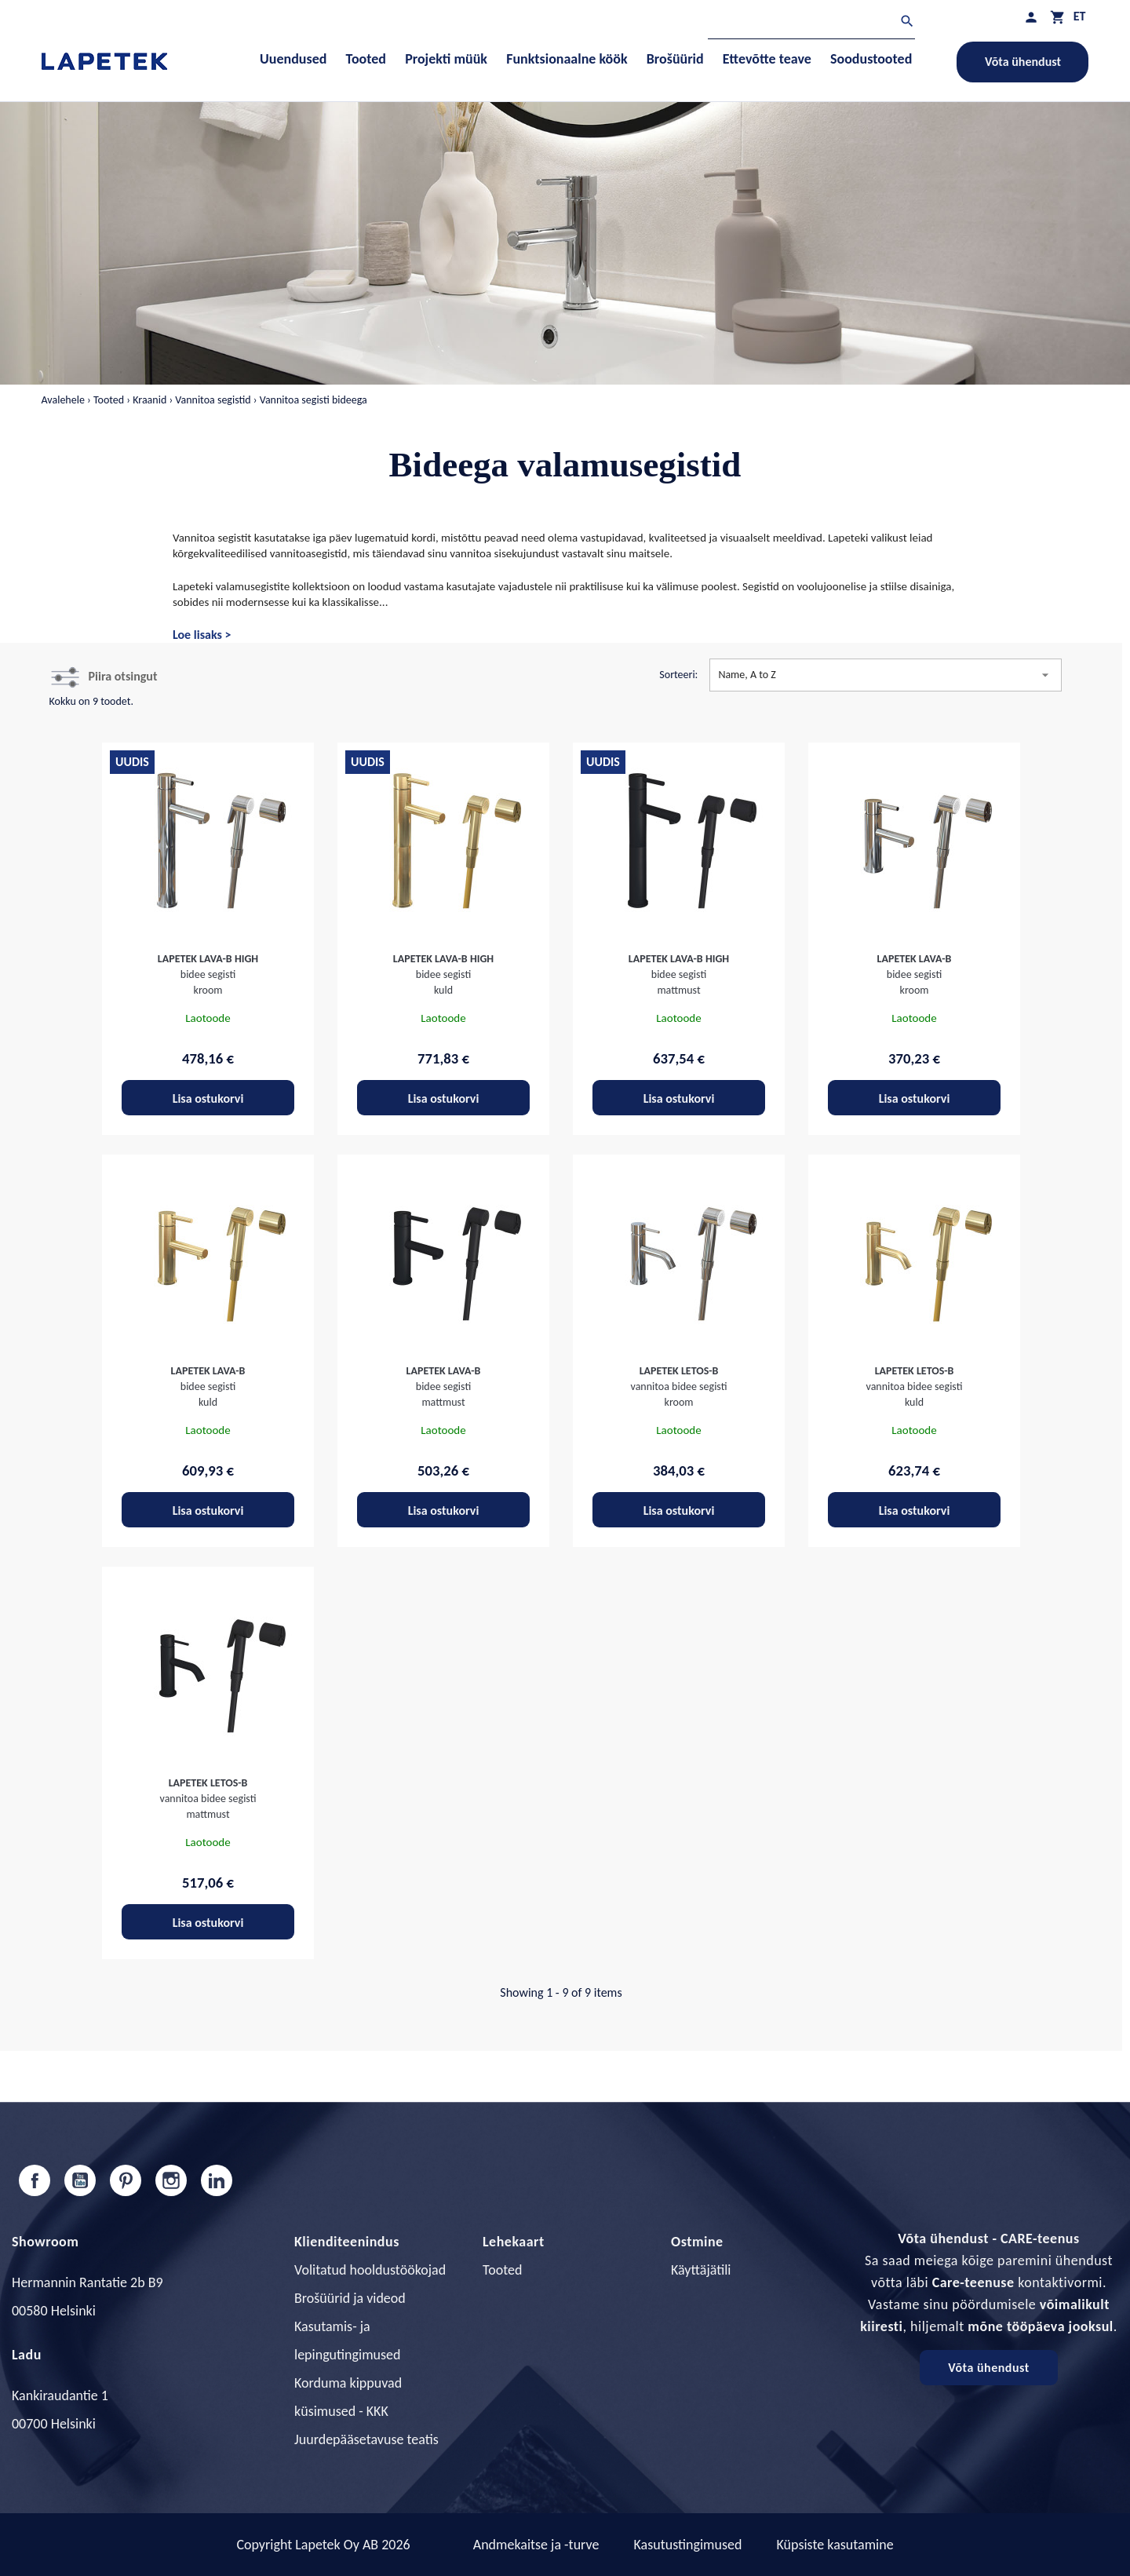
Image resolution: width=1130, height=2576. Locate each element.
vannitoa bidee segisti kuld (914, 1386)
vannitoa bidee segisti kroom (679, 1386)
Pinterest (125, 2180)
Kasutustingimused (688, 2544)
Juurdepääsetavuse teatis (366, 2439)
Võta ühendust (1023, 61)
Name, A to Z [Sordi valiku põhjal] (885, 675)
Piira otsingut (123, 676)
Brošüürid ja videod (350, 2298)
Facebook (34, 2180)
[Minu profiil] (1031, 17)
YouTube (80, 2180)
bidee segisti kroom (208, 974)
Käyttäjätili (701, 2270)
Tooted (502, 2270)
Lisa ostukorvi (208, 1098)
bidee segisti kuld (443, 974)
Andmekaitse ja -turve (536, 2544)
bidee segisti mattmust (679, 974)
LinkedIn (216, 2180)
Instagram (171, 2180)
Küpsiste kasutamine (834, 2544)
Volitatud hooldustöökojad (370, 2270)
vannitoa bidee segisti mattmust (208, 1798)
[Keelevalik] (1080, 16)
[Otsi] (811, 23)
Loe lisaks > (202, 634)
